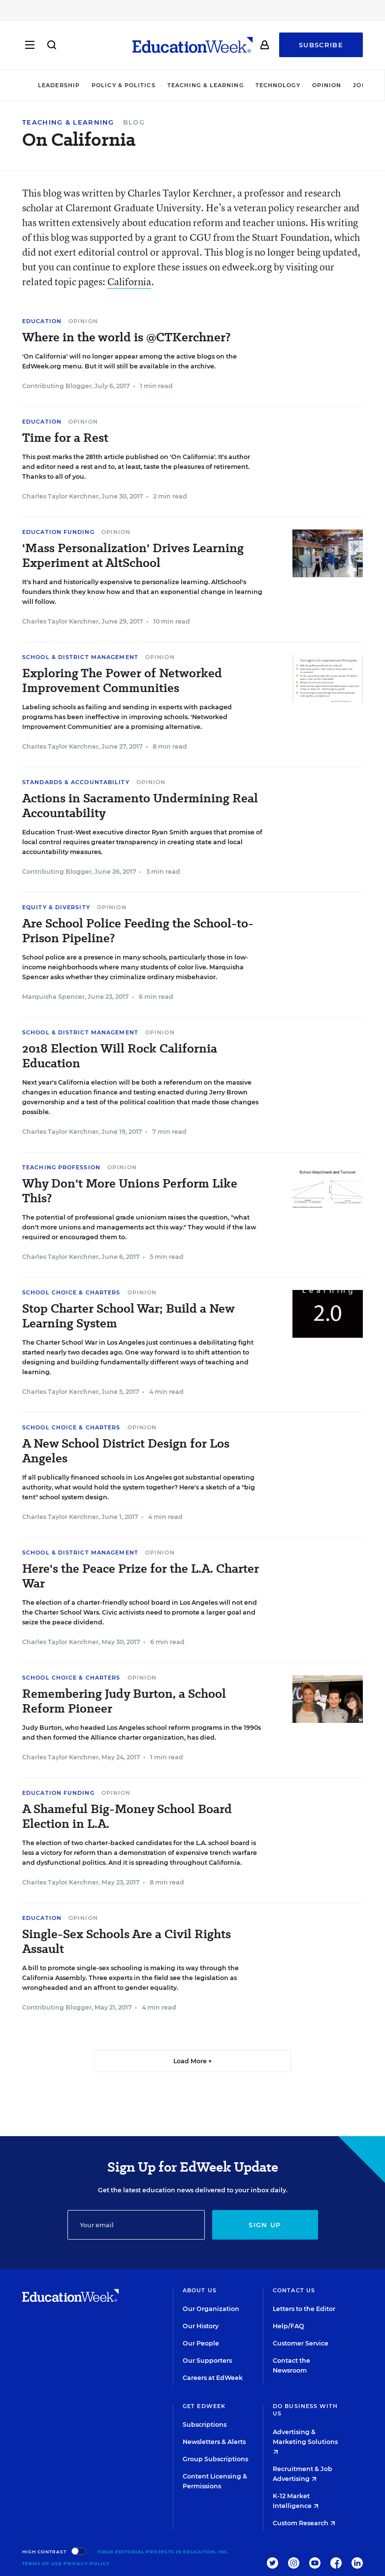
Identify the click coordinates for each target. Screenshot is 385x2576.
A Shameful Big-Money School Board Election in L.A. (127, 1816)
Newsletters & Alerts (214, 2441)
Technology (278, 85)
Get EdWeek (204, 2406)
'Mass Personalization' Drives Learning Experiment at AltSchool (133, 555)
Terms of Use (42, 2563)
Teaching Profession (61, 1167)
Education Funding (58, 531)
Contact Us (294, 2290)
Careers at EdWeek (213, 2377)
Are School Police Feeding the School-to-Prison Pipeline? (138, 931)
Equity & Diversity (56, 907)
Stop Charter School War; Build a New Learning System (128, 1316)
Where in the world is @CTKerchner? (126, 337)
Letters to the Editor (304, 2308)
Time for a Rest (65, 437)
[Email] (136, 2225)
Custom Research (304, 2523)
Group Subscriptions (215, 2459)
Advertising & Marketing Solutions (305, 2441)
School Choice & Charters (71, 1292)
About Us (200, 2290)
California (129, 281)
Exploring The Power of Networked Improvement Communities (122, 680)
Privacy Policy (87, 2563)
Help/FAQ (288, 2326)
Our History (201, 2326)
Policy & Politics (124, 85)
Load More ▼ (192, 2061)
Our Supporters (207, 2360)
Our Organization (211, 2308)
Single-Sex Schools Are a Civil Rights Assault (126, 1941)
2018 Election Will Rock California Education (119, 1056)
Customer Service (300, 2343)
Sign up (265, 2225)
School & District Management (80, 657)
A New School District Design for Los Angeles (125, 1451)
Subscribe (321, 45)
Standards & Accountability (75, 782)
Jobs (361, 85)
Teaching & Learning (205, 85)
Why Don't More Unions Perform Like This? (129, 1191)
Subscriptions (204, 2424)
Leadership (59, 85)
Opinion (327, 85)
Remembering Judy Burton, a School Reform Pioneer (124, 1701)
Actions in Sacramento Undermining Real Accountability (140, 806)
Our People (201, 2343)
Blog (134, 122)
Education (42, 321)
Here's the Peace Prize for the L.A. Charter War (140, 1576)
